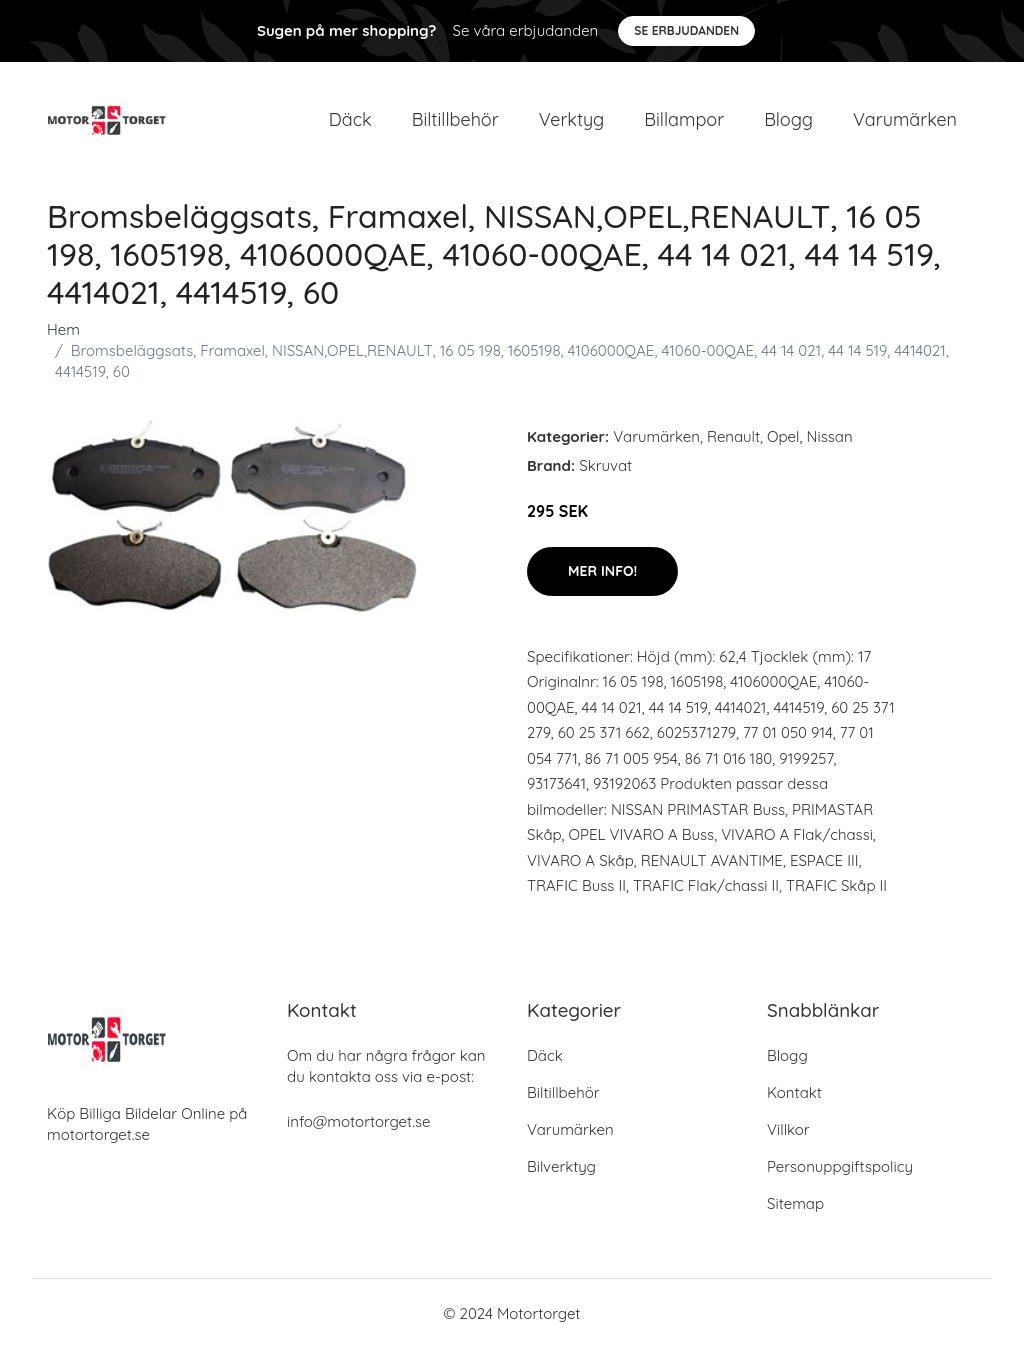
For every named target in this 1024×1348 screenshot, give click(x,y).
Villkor (788, 1129)
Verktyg (572, 119)
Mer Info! (602, 571)
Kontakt (794, 1092)
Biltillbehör (455, 119)
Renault (733, 436)
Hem (63, 329)
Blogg (788, 119)
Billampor (684, 119)
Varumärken (905, 119)
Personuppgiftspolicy (840, 1166)
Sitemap (795, 1203)
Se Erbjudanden (686, 30)
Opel (783, 436)
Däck (350, 119)
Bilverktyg (561, 1166)
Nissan (830, 436)
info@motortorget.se (358, 1121)
